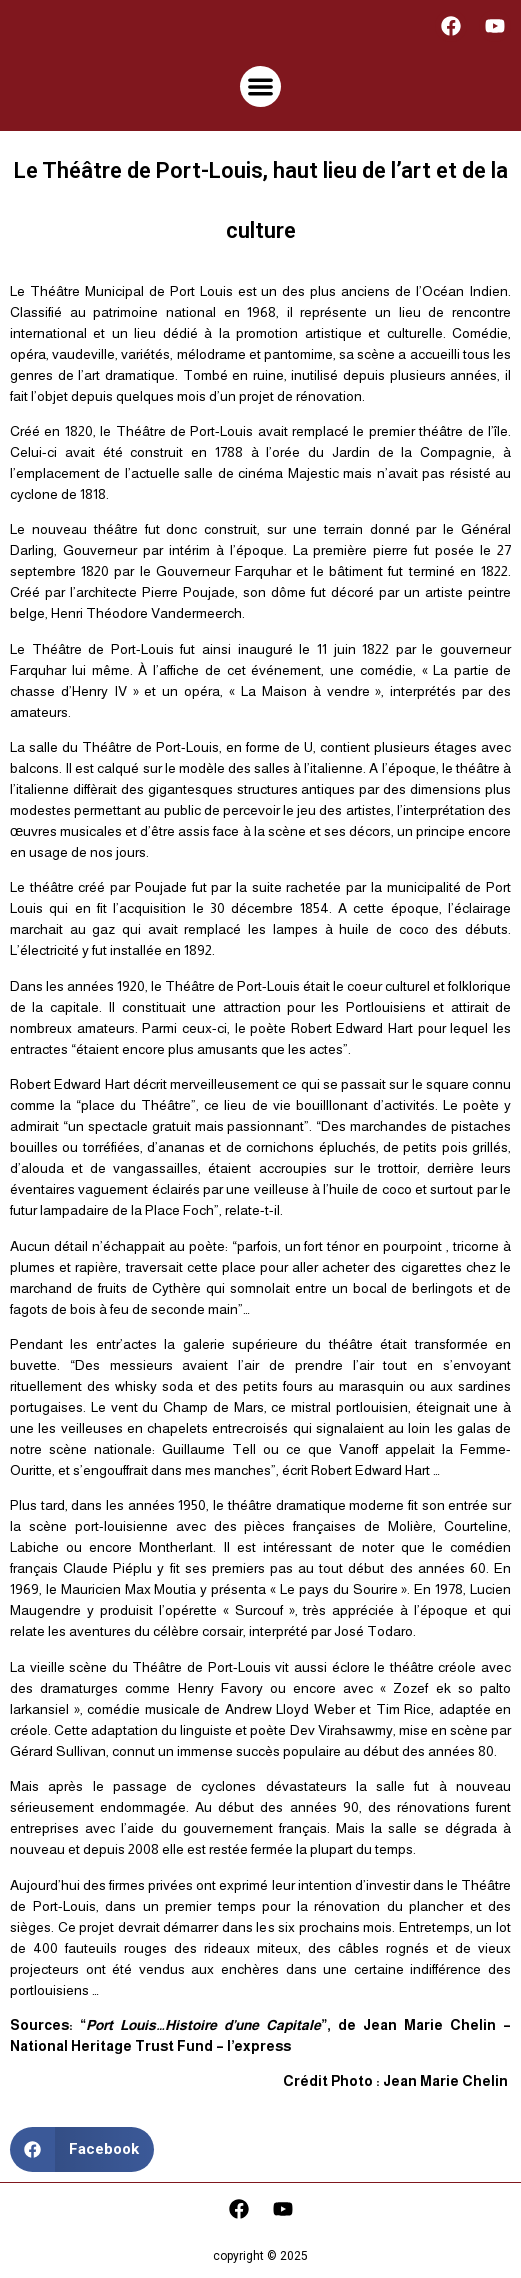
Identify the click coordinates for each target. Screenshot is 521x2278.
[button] (260, 86)
